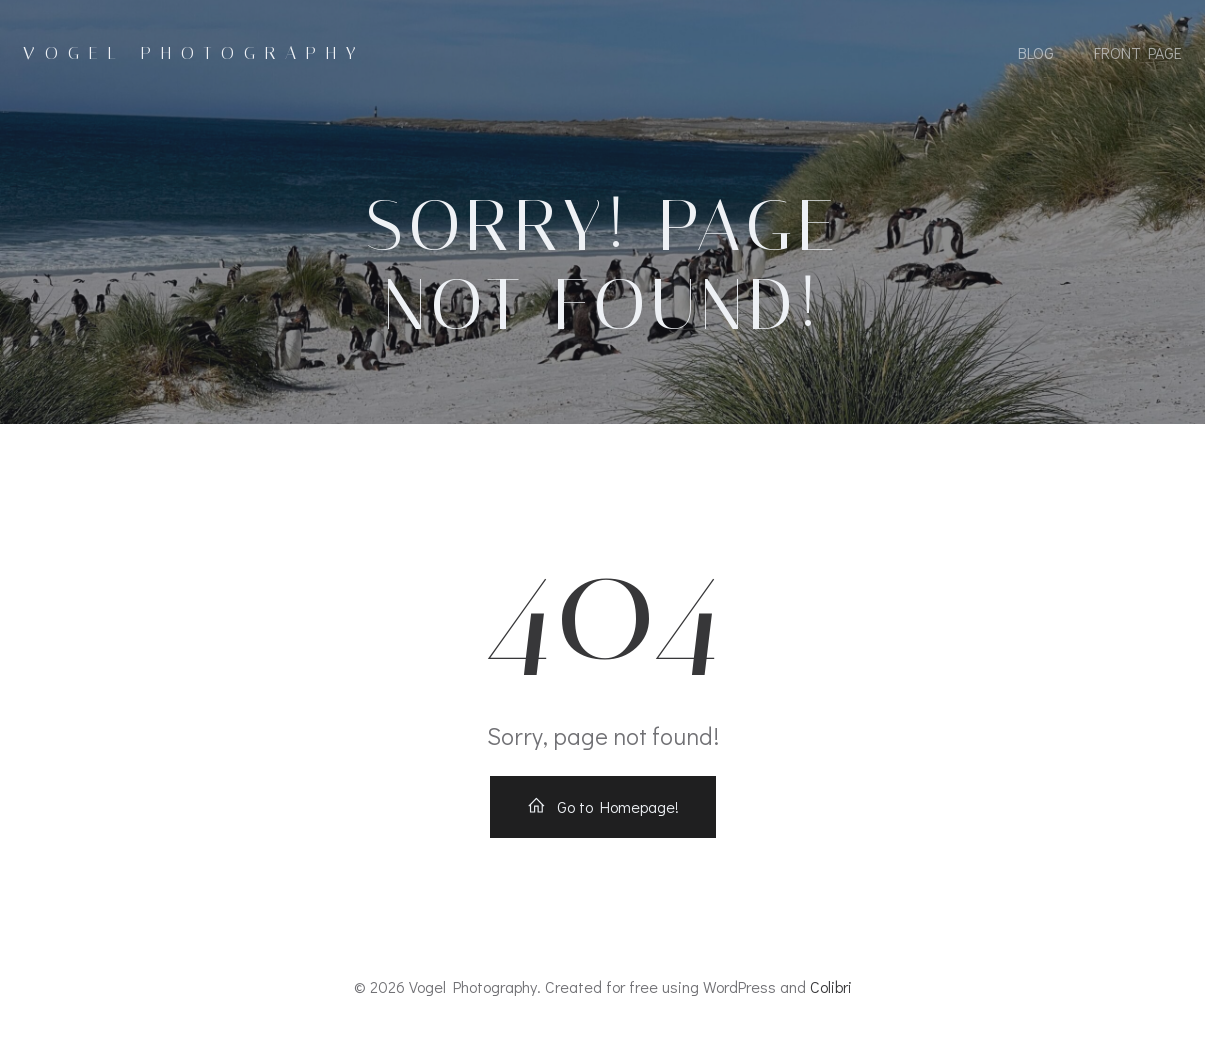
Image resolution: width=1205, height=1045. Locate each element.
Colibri (831, 986)
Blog (1036, 52)
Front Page (1138, 52)
